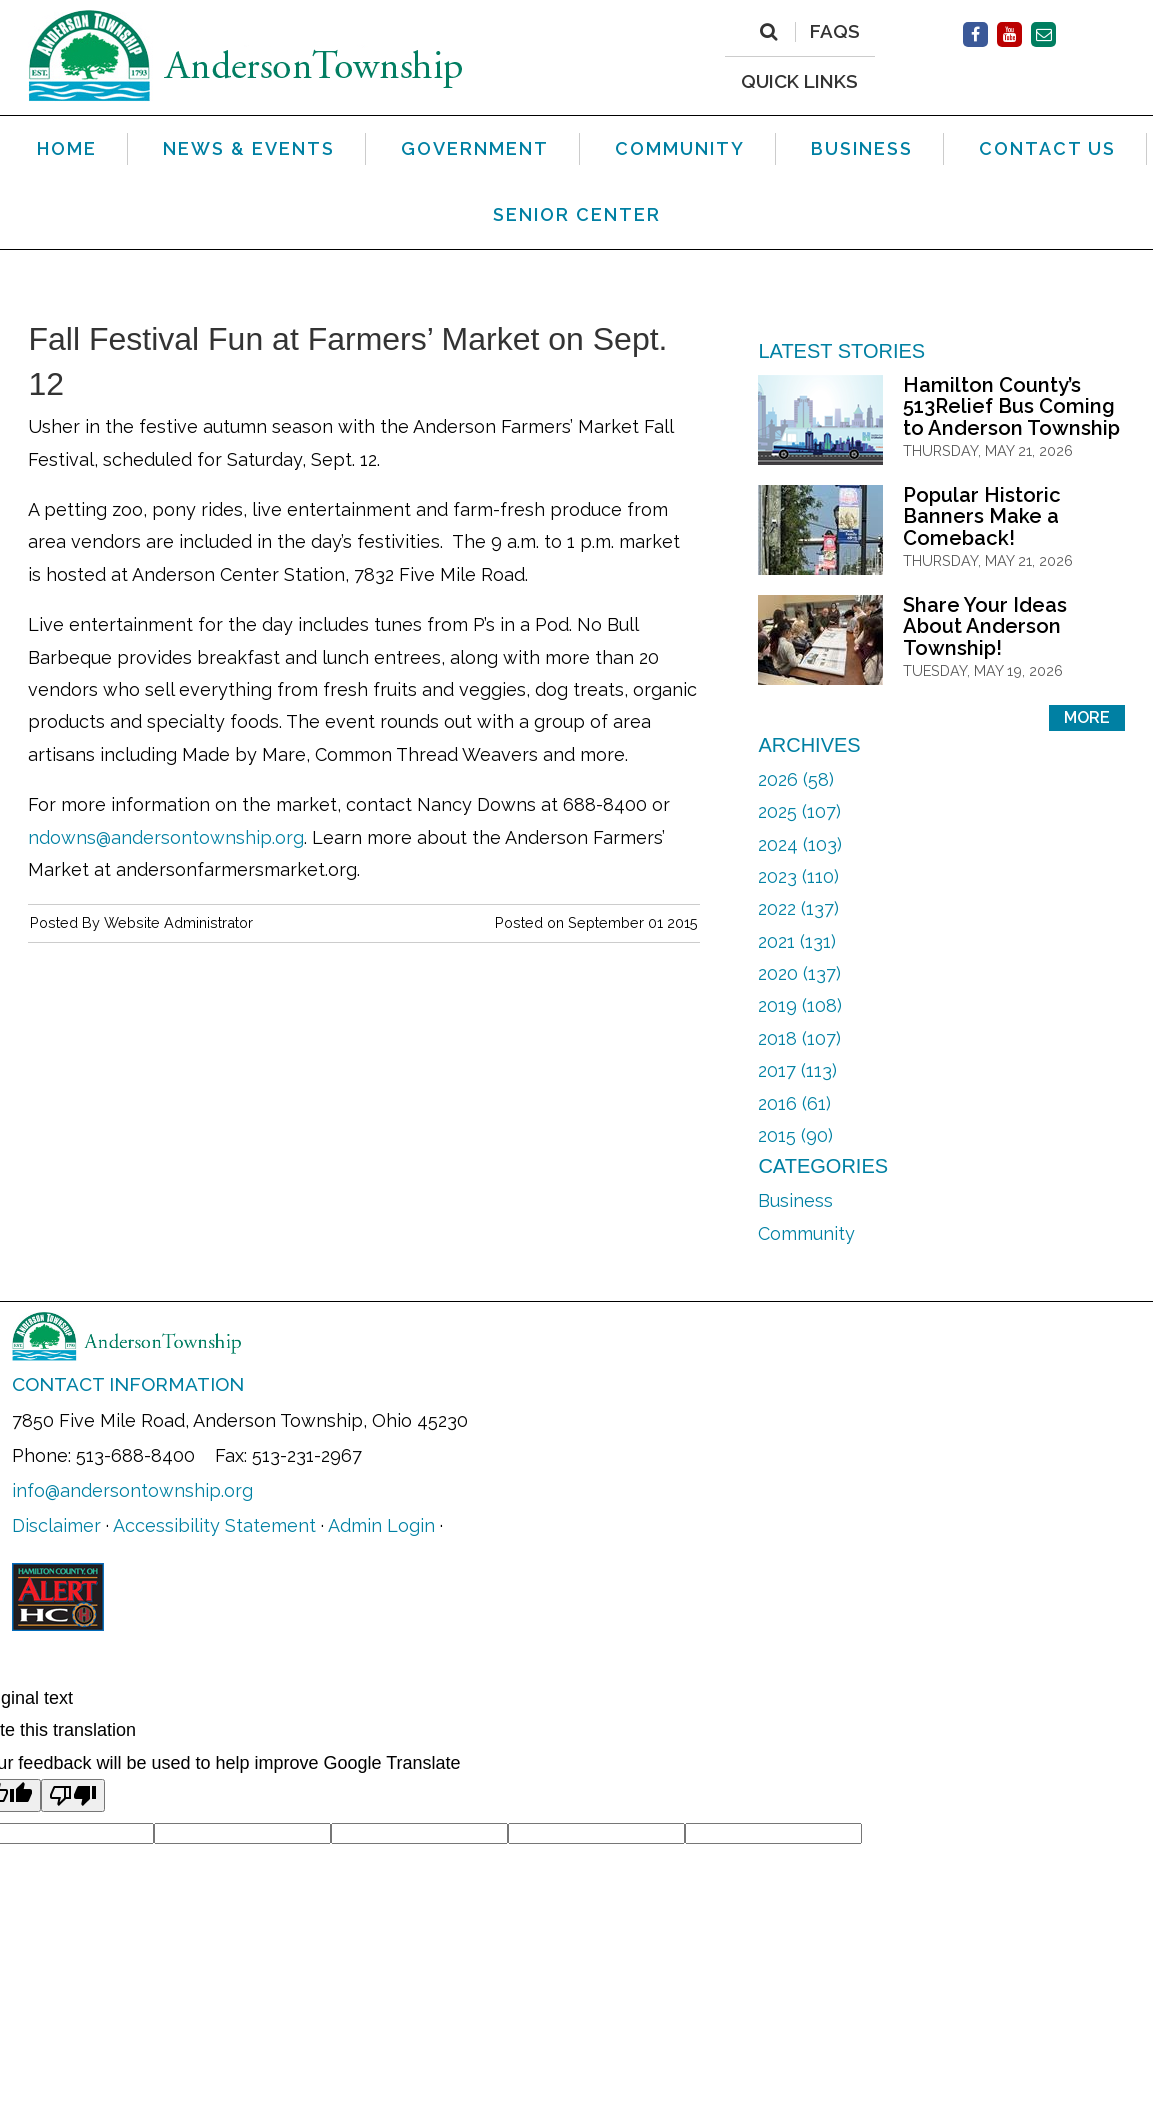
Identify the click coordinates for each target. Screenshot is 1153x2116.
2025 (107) (799, 811)
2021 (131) (797, 941)
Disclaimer (56, 1525)
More (1087, 717)
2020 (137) (799, 973)
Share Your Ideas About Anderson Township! (985, 626)
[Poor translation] (73, 1795)
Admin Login (381, 1525)
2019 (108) (800, 1005)
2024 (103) (800, 844)
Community (806, 1233)
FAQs (835, 32)
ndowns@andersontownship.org (166, 837)
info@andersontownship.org (132, 1490)
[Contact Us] (1043, 34)
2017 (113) (797, 1070)
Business (795, 1200)
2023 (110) (798, 876)
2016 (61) (794, 1103)
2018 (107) (799, 1038)
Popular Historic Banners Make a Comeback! (982, 516)
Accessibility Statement (214, 1525)
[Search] (768, 32)
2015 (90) (795, 1135)
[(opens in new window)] (975, 34)
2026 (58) (796, 779)
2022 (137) (798, 908)
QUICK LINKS (799, 80)
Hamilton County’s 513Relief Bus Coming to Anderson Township (1011, 406)
